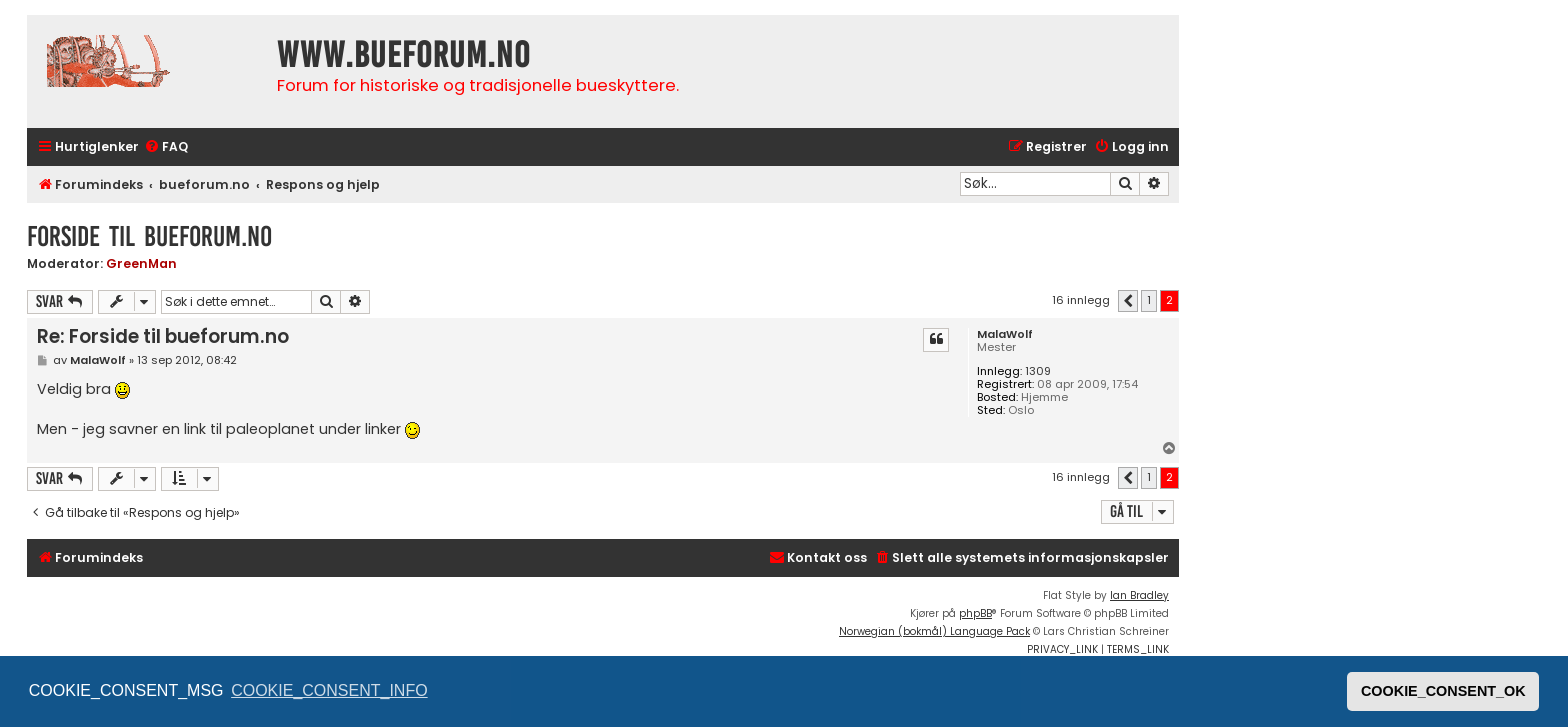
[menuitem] (166, 147)
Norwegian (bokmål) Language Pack (934, 631)
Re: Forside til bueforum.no (163, 336)
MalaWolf (1005, 334)
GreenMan (141, 263)
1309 (1038, 371)
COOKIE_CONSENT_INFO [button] (329, 690)
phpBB (975, 613)
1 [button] (1149, 300)
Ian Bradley (1139, 595)
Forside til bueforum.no (149, 236)
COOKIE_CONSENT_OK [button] (1443, 691)
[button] (1128, 301)
